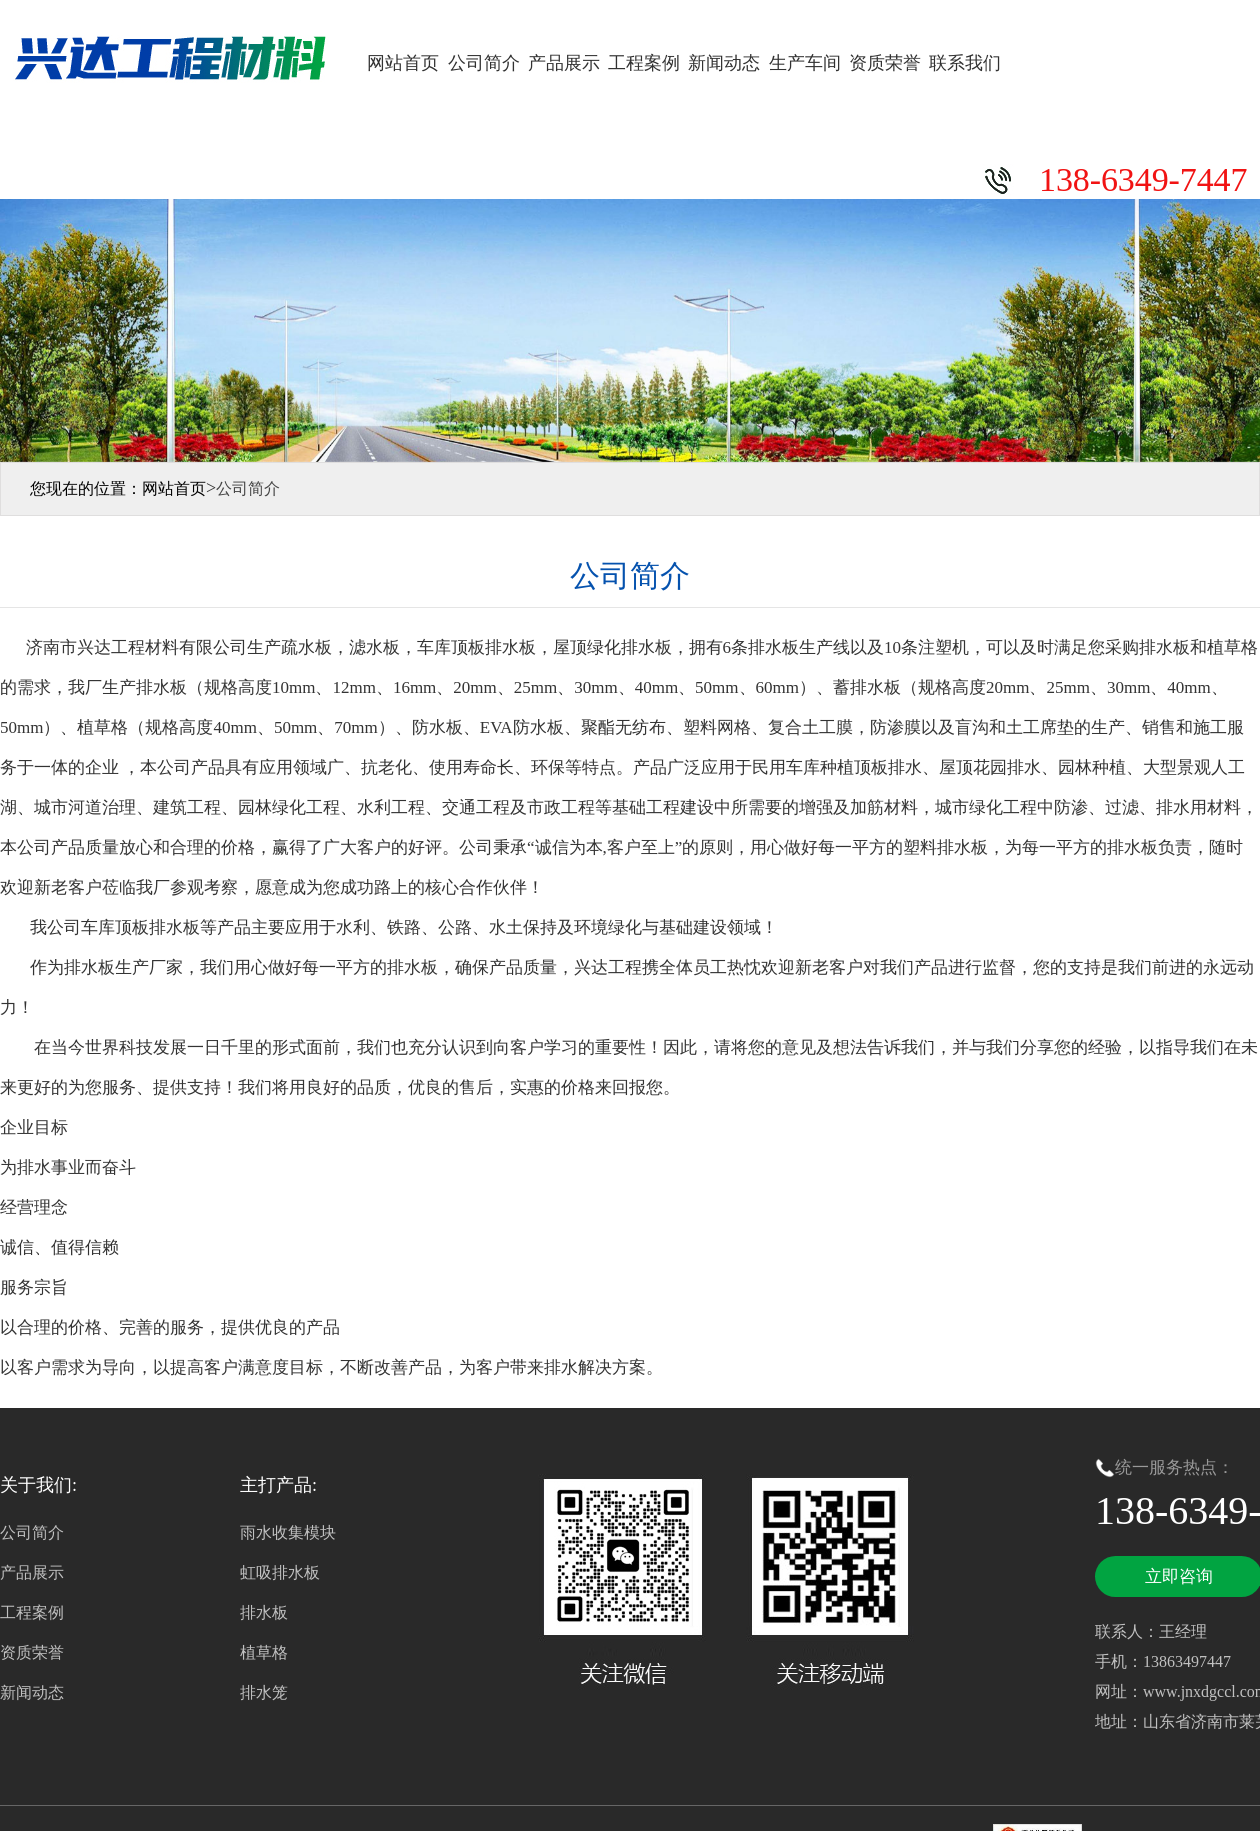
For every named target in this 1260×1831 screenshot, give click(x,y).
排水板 (264, 1612)
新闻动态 (724, 63)
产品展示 (564, 63)
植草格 (264, 1652)
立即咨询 (1179, 1576)
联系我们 (965, 63)
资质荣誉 (885, 63)
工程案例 (644, 63)
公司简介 (484, 63)
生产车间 (805, 63)
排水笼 (264, 1692)
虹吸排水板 (280, 1572)
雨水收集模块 (288, 1532)
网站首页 (403, 63)
